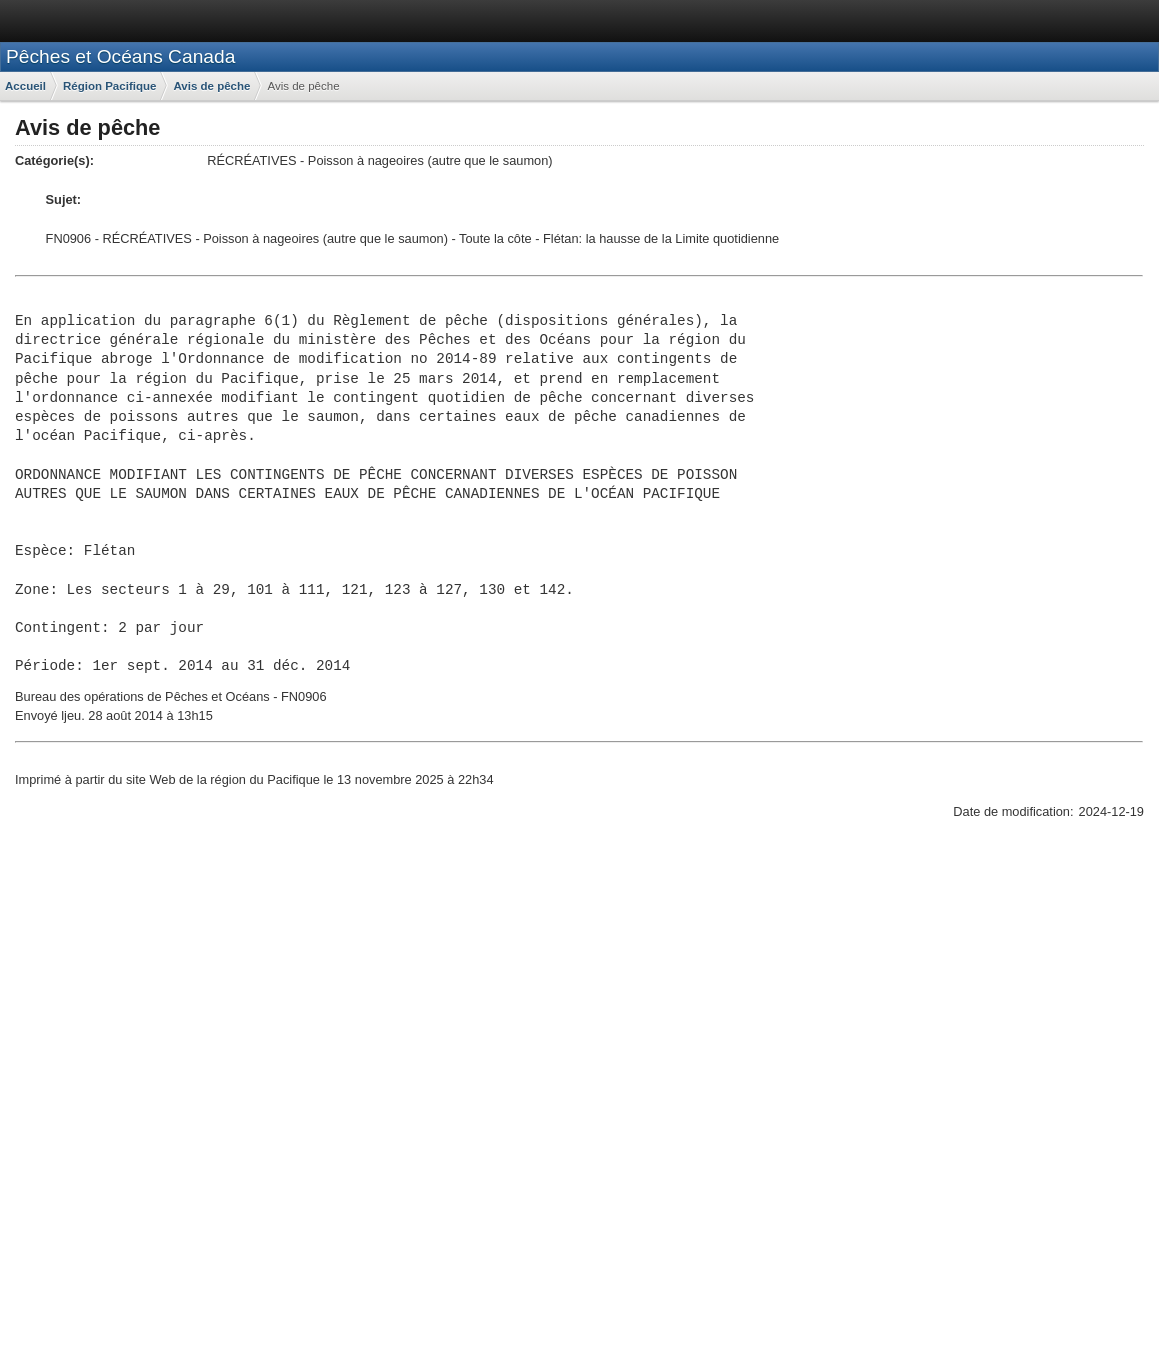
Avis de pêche (211, 86)
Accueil (25, 86)
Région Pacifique (109, 86)
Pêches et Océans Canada (120, 56)
